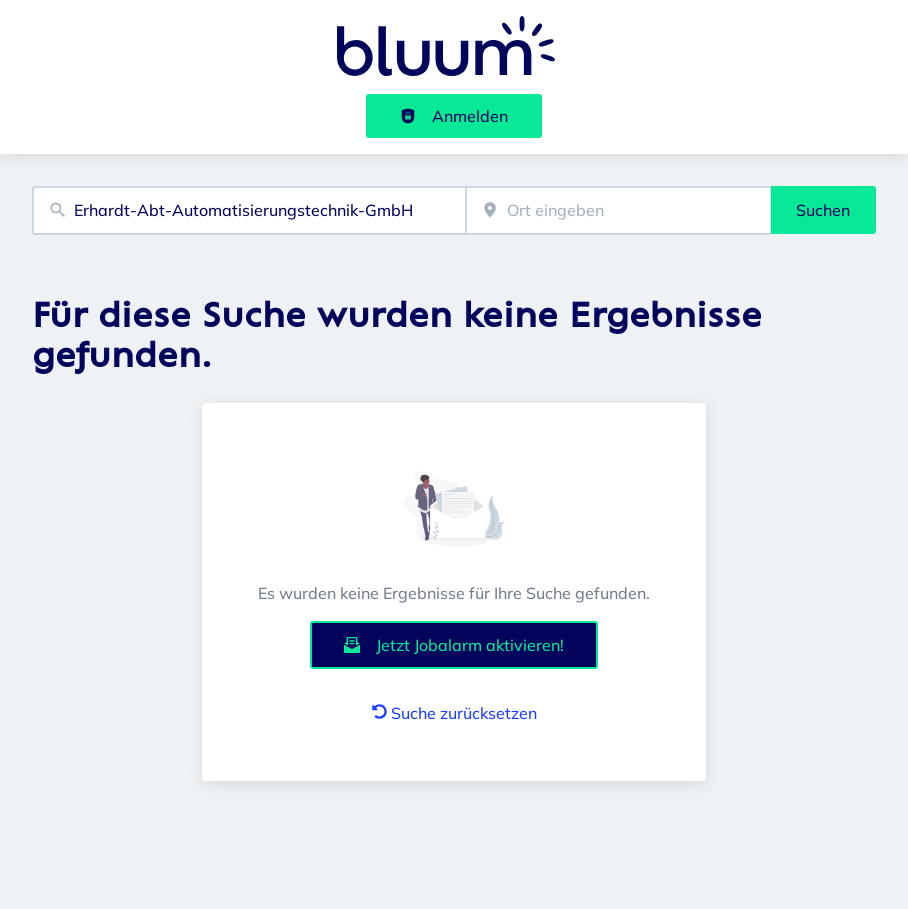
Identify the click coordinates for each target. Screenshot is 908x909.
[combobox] (249, 210)
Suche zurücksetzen (454, 713)
